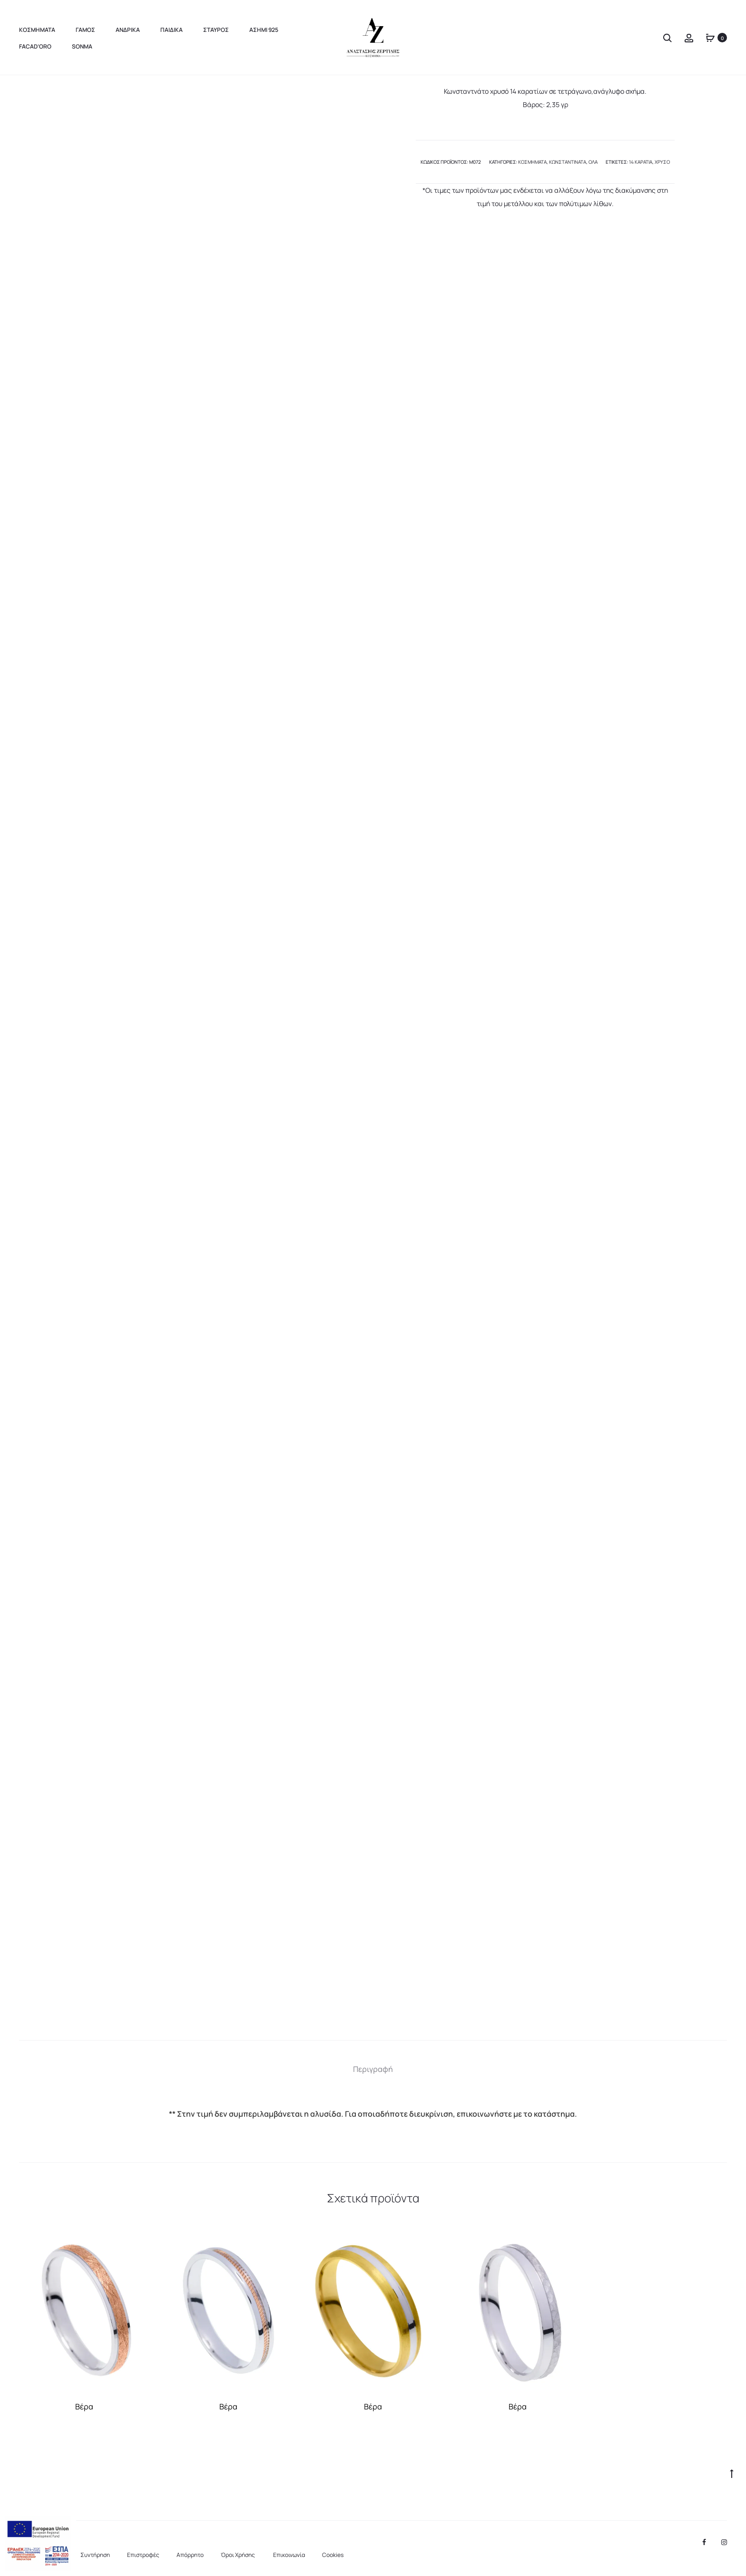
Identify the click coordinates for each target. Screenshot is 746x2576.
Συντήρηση (95, 2555)
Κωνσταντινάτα (567, 162)
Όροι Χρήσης (238, 2555)
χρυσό (662, 162)
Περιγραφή (373, 2069)
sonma (82, 46)
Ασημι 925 (263, 30)
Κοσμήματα (532, 162)
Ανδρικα (128, 30)
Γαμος (85, 30)
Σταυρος (216, 30)
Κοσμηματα (37, 30)
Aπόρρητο (190, 2555)
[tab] (373, 2069)
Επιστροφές (143, 2555)
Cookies (333, 2555)
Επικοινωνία (289, 2555)
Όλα (593, 162)
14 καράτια (640, 162)
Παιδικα (171, 30)
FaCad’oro (35, 46)
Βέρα (84, 2406)
